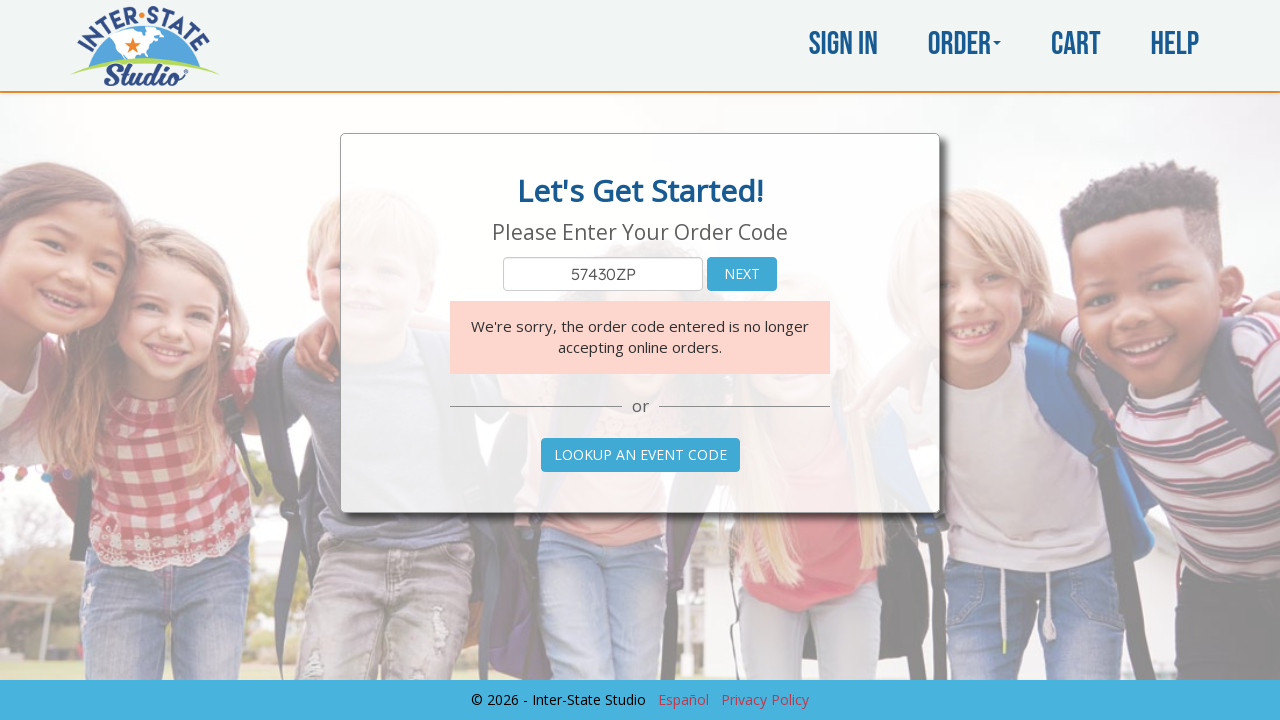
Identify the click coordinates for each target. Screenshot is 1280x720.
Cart (1076, 44)
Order (964, 44)
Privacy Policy (765, 699)
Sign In (843, 44)
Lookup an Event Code (640, 454)
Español (683, 699)
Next (742, 273)
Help (1175, 44)
